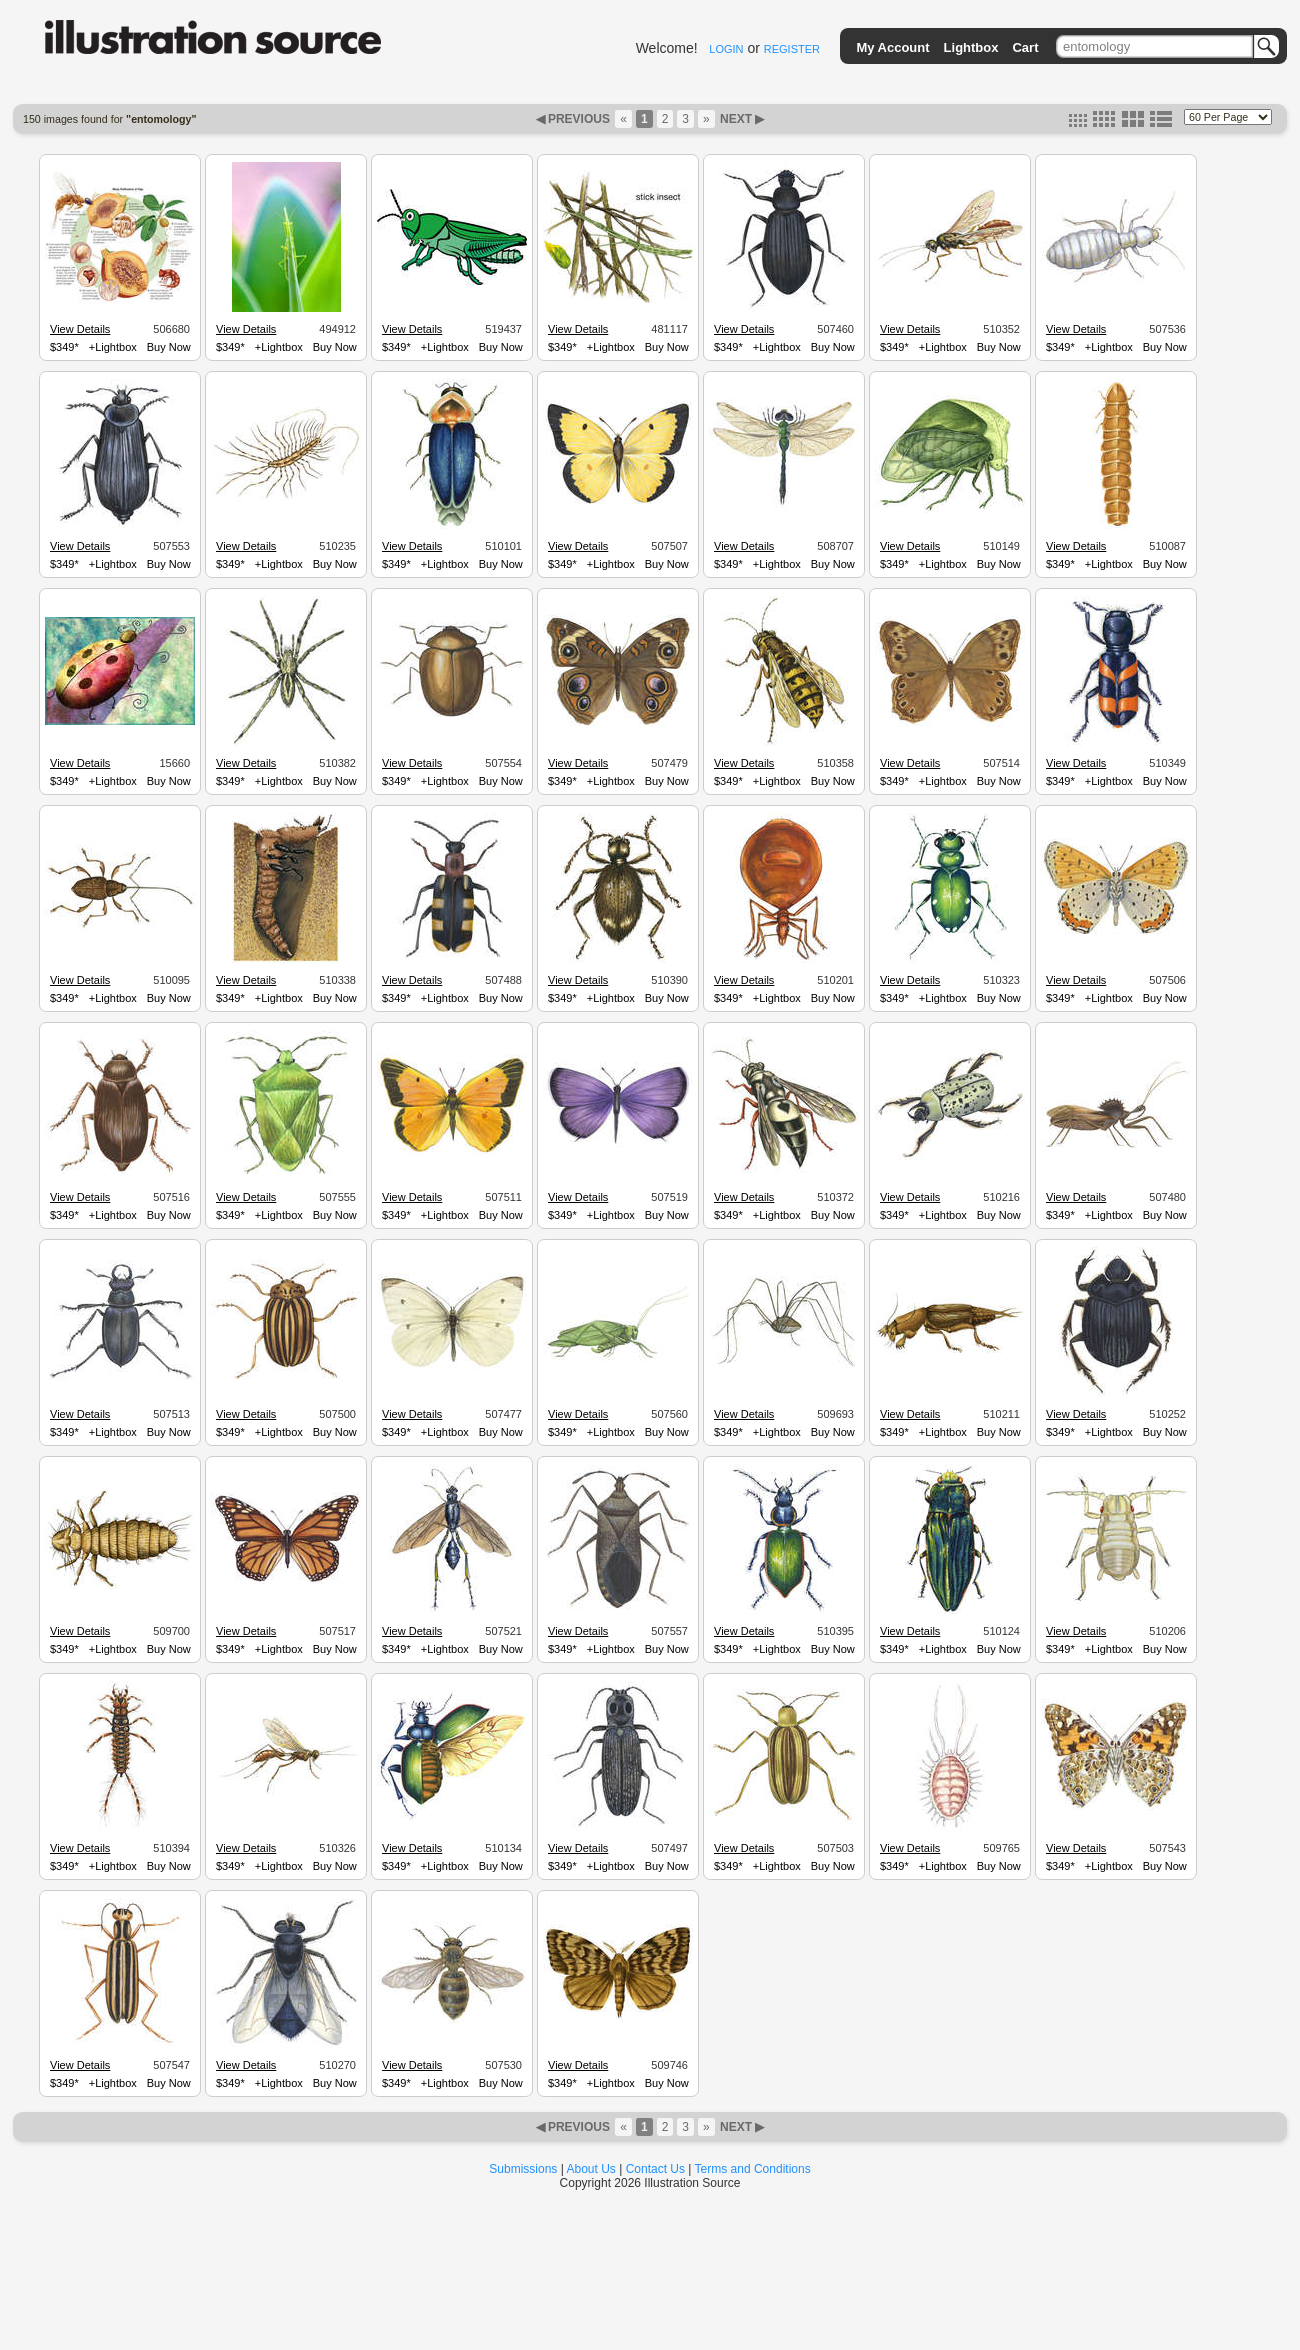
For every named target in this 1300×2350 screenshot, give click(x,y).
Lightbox (971, 47)
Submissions (523, 2169)
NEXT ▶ (741, 119)
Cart (1025, 47)
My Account (892, 47)
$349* (64, 347)
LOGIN (726, 49)
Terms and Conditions (753, 2169)
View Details (80, 329)
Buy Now (169, 347)
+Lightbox (113, 347)
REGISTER (792, 49)
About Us (591, 2169)
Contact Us (655, 2169)
